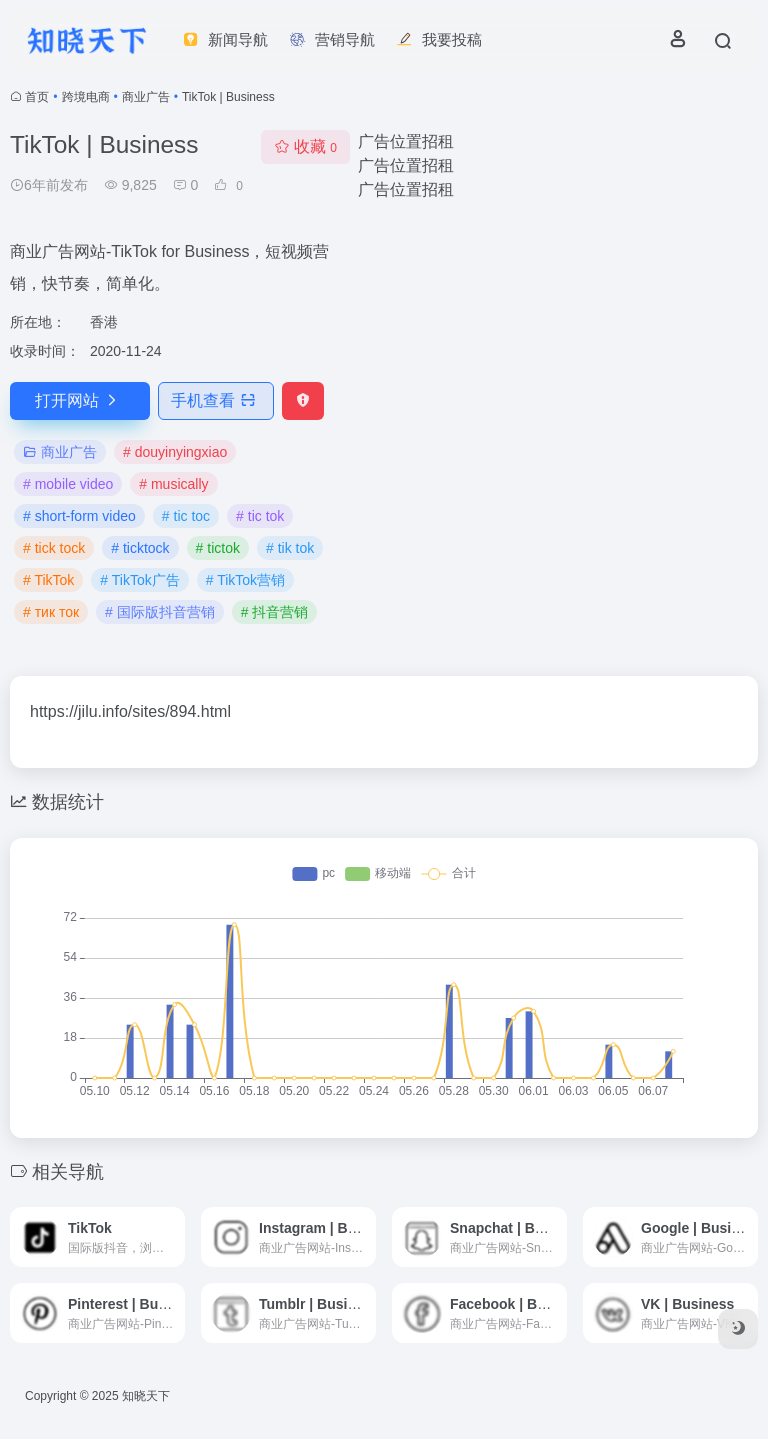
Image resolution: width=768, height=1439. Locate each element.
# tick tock (54, 548)
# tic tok (260, 516)
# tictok (218, 548)
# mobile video (68, 484)
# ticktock (140, 548)
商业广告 (146, 97)
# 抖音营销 (275, 612)
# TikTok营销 (245, 580)
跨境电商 (86, 97)
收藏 (305, 146)
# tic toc (186, 516)
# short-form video (79, 516)
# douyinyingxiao (175, 452)
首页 (37, 97)
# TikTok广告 (139, 580)
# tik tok (290, 548)
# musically (173, 484)
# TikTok (48, 580)
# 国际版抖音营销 (160, 612)
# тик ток (51, 612)
